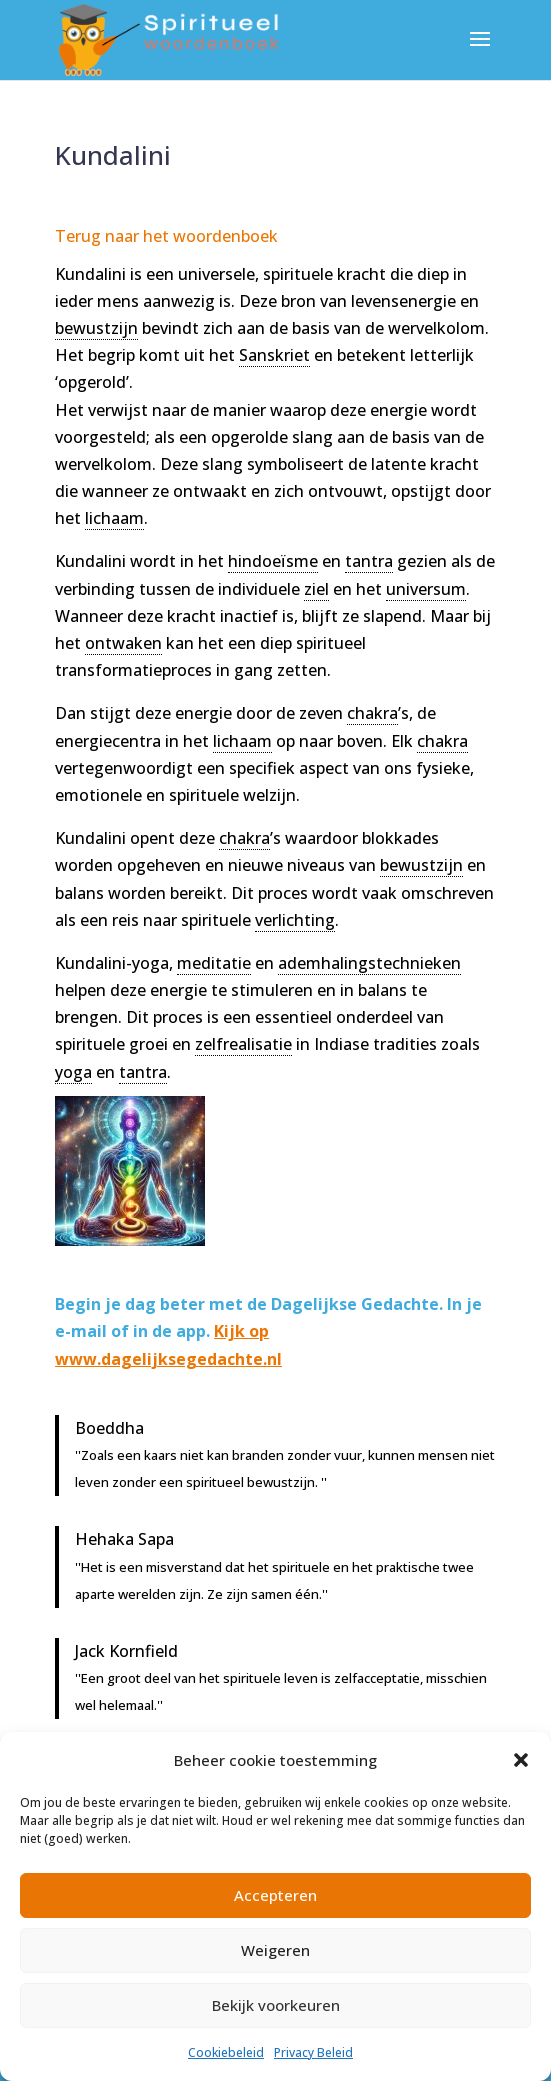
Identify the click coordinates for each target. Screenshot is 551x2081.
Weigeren (275, 1950)
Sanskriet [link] (274, 355)
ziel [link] (316, 589)
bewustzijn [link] (96, 328)
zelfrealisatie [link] (243, 1044)
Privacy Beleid (313, 2052)
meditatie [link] (214, 963)
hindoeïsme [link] (273, 561)
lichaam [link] (114, 518)
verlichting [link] (295, 920)
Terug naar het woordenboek (166, 236)
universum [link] (426, 589)
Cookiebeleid (226, 2052)
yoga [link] (73, 1072)
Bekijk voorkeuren (276, 2005)
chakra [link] (372, 713)
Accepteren (275, 1895)
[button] (521, 1760)
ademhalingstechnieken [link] (369, 963)
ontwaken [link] (123, 643)
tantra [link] (369, 561)
